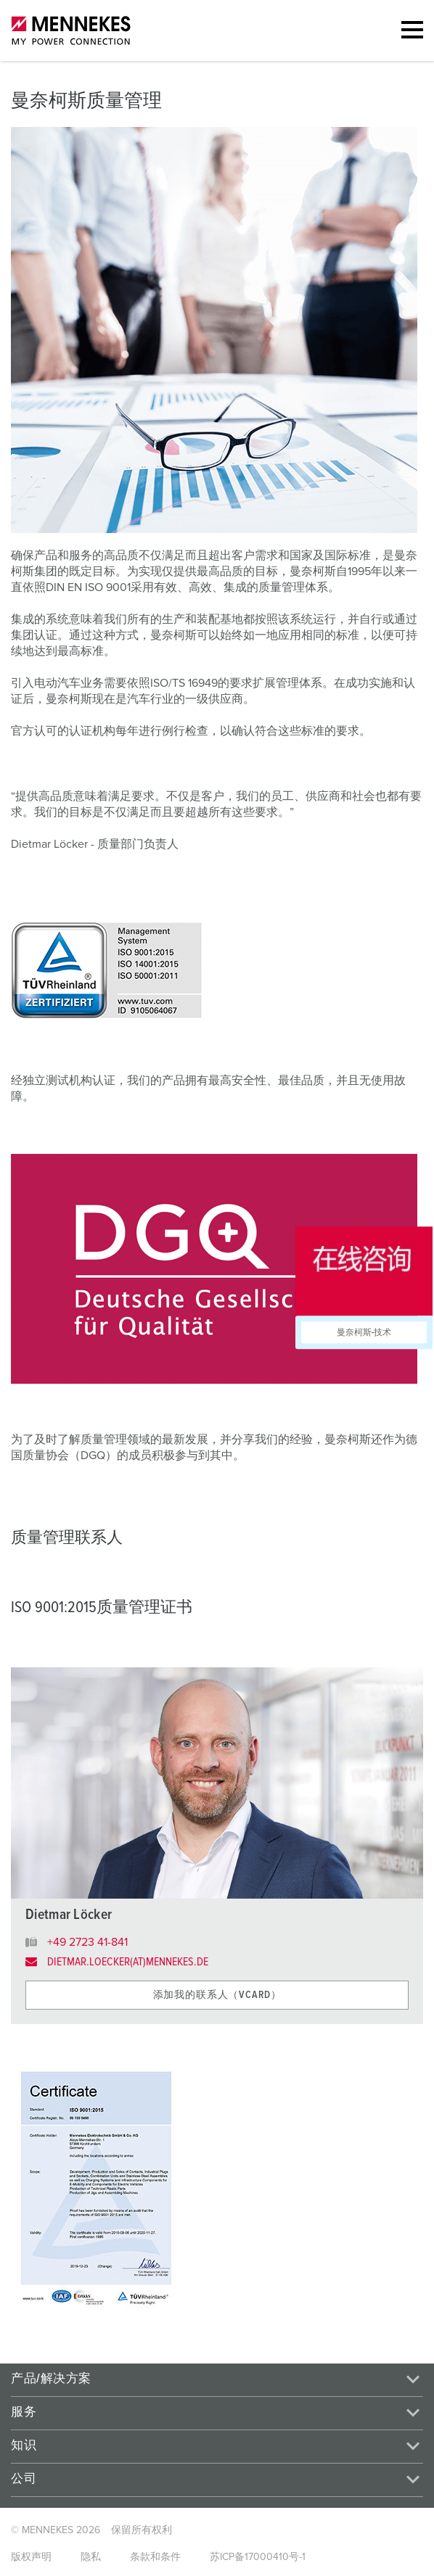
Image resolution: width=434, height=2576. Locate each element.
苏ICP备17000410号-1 (258, 2557)
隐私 (91, 2557)
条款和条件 (155, 2557)
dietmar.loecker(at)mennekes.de (127, 1962)
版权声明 (31, 2557)
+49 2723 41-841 (87, 1942)
